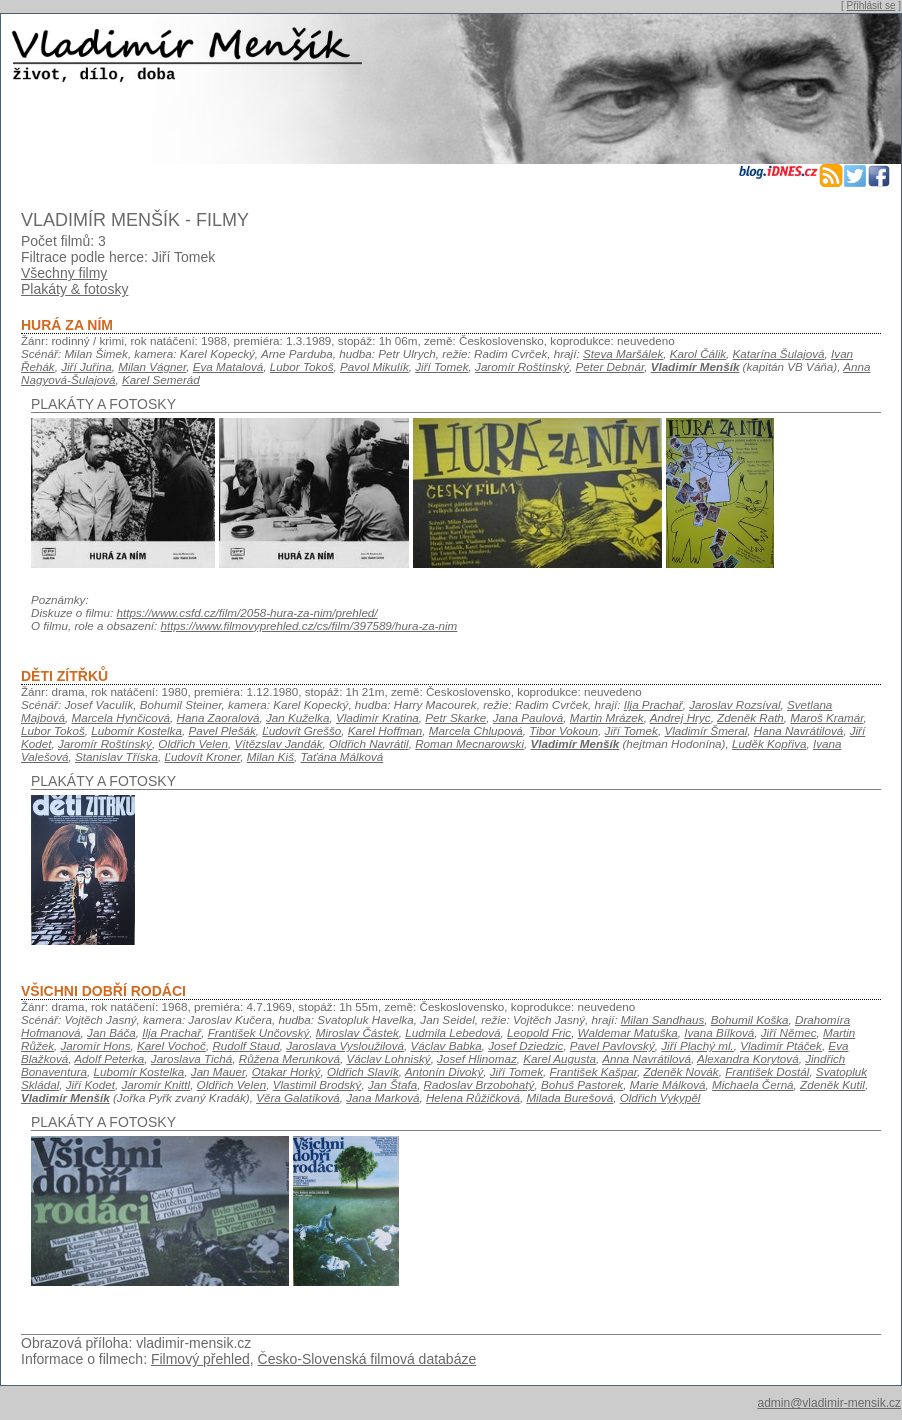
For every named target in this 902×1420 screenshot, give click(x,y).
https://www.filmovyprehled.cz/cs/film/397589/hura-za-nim (309, 625)
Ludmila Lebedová (452, 1032)
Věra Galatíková (298, 1097)
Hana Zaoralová (218, 717)
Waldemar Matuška (628, 1032)
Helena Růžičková (473, 1097)
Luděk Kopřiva (769, 743)
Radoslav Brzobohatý (479, 1084)
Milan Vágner (152, 366)
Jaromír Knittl (155, 1084)
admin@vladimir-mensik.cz (829, 1403)
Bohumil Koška (750, 1019)
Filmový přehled (200, 1359)
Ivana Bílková (719, 1032)
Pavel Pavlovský (612, 1045)
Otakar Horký (286, 1071)
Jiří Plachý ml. (697, 1045)
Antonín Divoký (444, 1071)
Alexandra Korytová (748, 1058)
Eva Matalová (228, 366)
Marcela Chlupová (476, 730)
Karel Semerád (161, 379)
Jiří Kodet (90, 1084)
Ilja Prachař (653, 704)
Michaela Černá (753, 1084)
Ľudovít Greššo (301, 730)
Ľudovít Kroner (202, 756)
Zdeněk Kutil (832, 1084)
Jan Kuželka (298, 717)
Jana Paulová (528, 717)
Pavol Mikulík (374, 366)
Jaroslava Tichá (192, 1058)
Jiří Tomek (441, 366)
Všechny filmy (64, 273)
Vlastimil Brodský (317, 1084)
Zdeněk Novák (681, 1071)
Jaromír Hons (96, 1045)
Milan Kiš (270, 756)
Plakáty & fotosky (74, 289)
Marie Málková (668, 1084)
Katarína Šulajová (779, 353)
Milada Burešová (569, 1097)
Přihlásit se (871, 5)
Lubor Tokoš (302, 366)
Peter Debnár (609, 366)
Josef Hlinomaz (477, 1058)
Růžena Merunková (289, 1058)
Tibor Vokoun (563, 730)
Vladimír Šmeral (705, 730)
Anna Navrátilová (646, 1058)
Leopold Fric (539, 1032)
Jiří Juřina (86, 366)
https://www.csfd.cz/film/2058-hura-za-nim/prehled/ (247, 612)
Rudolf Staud (245, 1045)
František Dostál (767, 1071)
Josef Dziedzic (525, 1045)
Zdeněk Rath (750, 717)
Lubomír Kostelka (136, 730)
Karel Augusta (559, 1058)
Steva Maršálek (623, 353)
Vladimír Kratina (377, 717)
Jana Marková (382, 1097)
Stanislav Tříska (116, 756)
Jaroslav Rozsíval (734, 704)
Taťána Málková (342, 756)
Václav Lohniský (388, 1058)
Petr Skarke (455, 717)
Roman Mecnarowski (469, 743)
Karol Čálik (698, 353)
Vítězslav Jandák (278, 743)
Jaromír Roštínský (522, 366)
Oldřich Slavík (363, 1071)
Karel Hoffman (385, 730)
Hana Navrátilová (798, 730)
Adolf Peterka (109, 1058)
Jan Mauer (218, 1071)
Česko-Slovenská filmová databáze (367, 1359)
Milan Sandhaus (663, 1019)
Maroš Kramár (826, 717)
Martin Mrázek (607, 717)
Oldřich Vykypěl (660, 1097)
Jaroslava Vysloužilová (345, 1045)
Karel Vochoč (171, 1045)
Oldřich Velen (193, 743)
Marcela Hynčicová (121, 717)
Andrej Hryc (680, 717)
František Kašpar (593, 1071)
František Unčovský (259, 1032)
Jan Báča (111, 1032)
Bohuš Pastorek (582, 1084)
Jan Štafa (392, 1084)
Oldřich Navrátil (369, 743)
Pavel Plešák (221, 730)
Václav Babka (445, 1045)
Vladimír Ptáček (781, 1045)
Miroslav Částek (357, 1032)
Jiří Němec (789, 1032)
